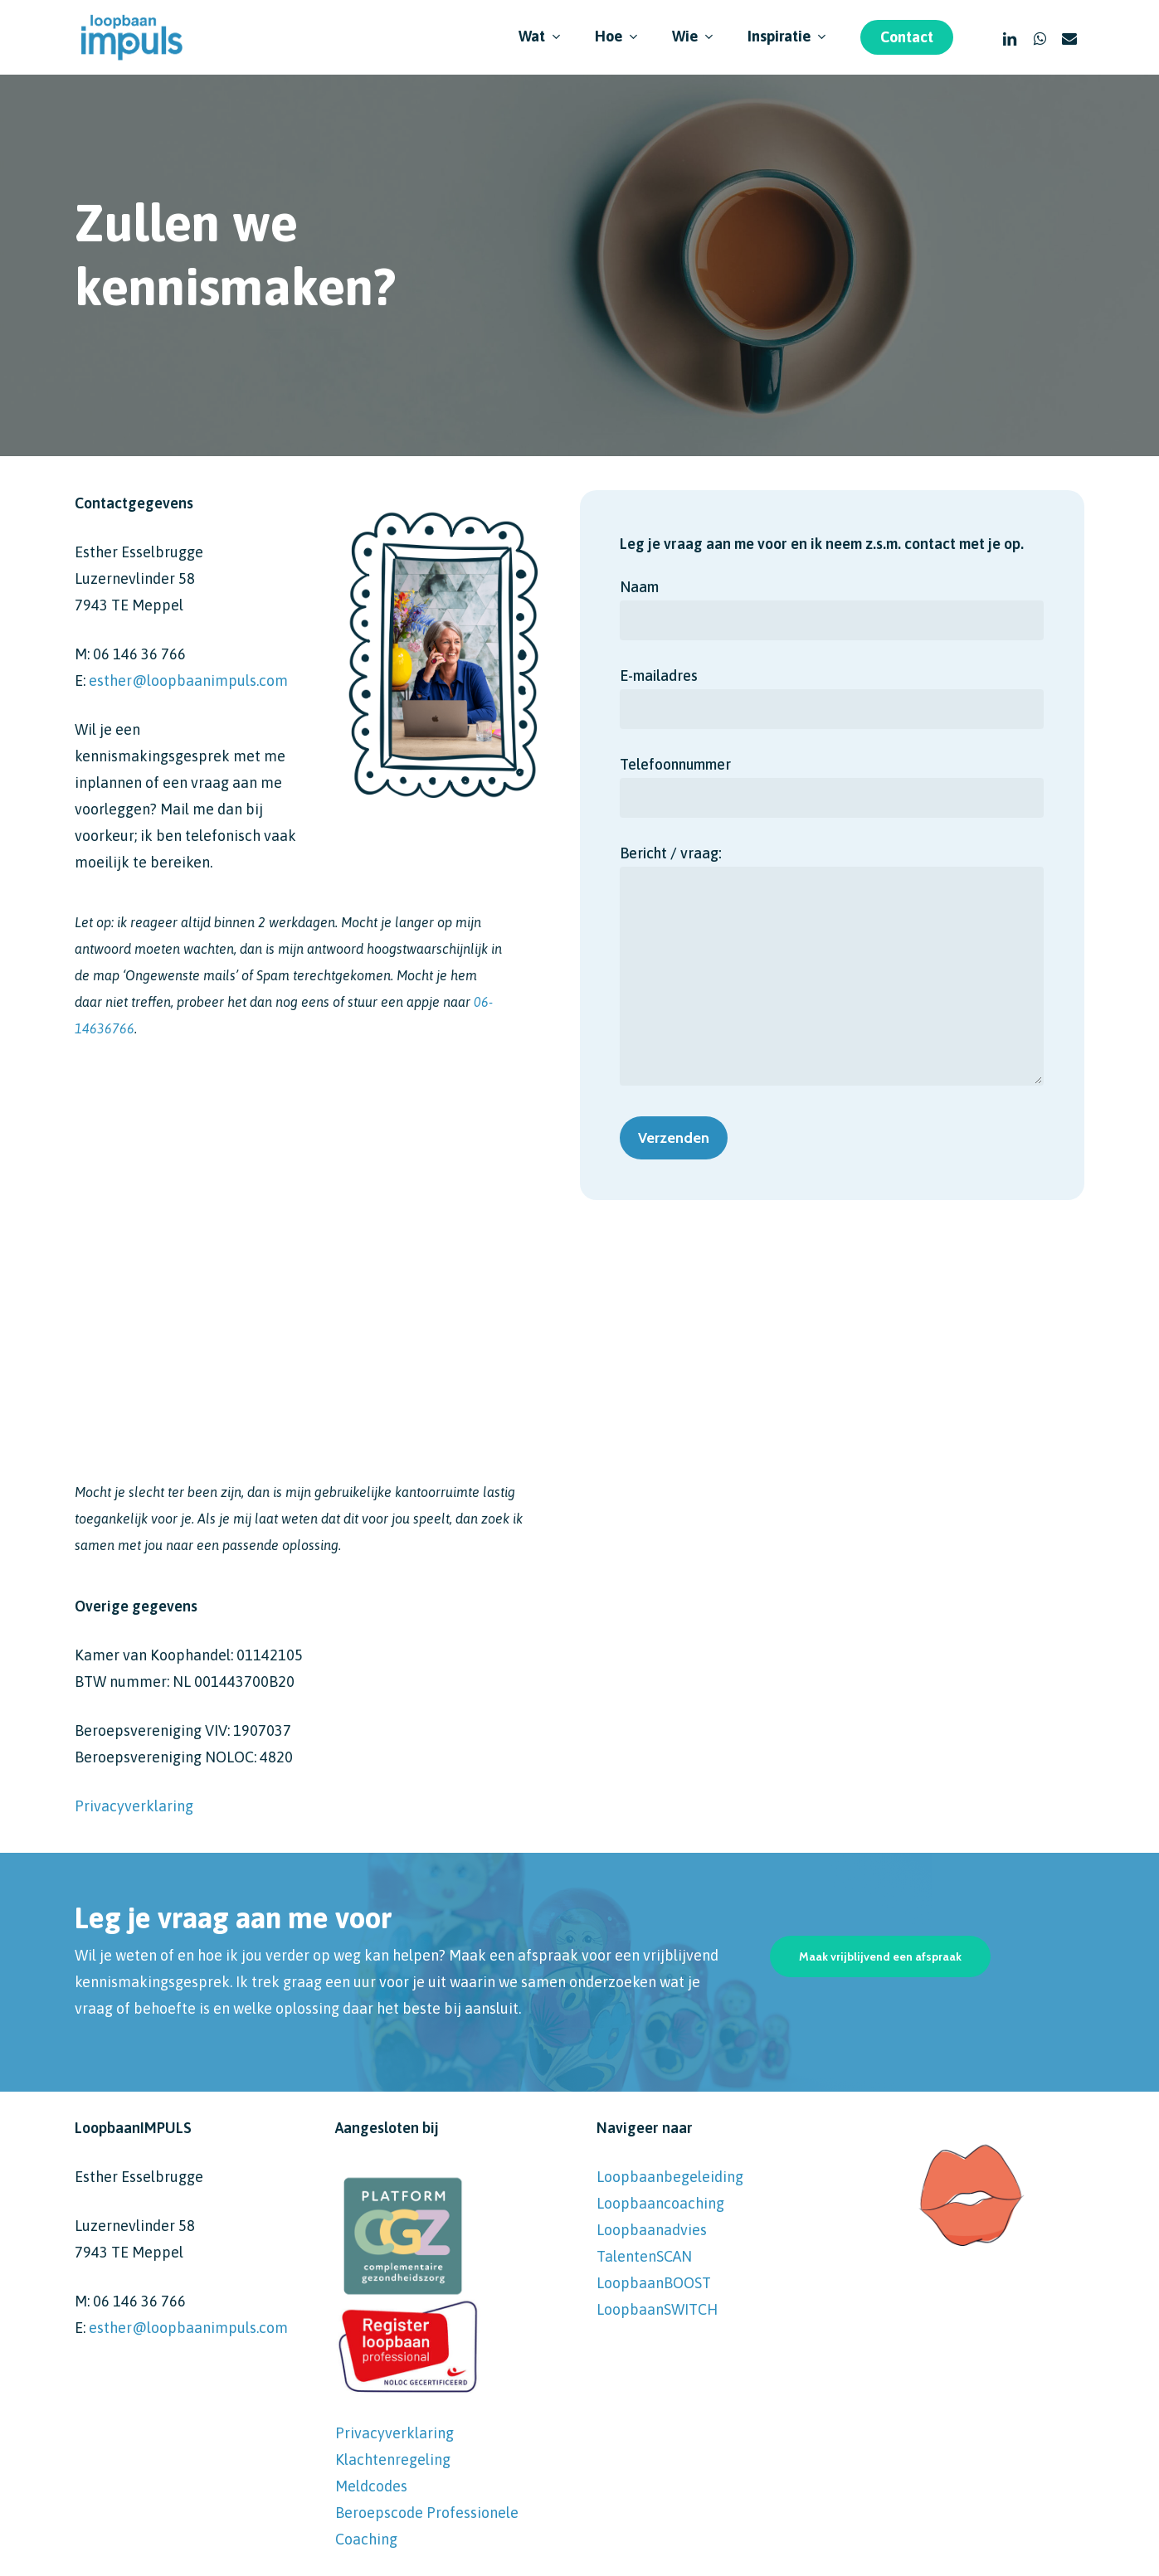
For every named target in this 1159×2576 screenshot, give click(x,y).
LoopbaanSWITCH (657, 2309)
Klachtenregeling (392, 2459)
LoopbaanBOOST (654, 2283)
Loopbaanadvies (652, 2229)
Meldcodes (371, 2486)
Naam (832, 609)
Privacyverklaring (134, 1806)
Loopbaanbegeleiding (670, 2176)
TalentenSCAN (644, 2256)
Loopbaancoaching (660, 2203)
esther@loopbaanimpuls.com (188, 680)
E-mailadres (832, 698)
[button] (880, 1956)
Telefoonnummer (832, 787)
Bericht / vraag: (832, 969)
